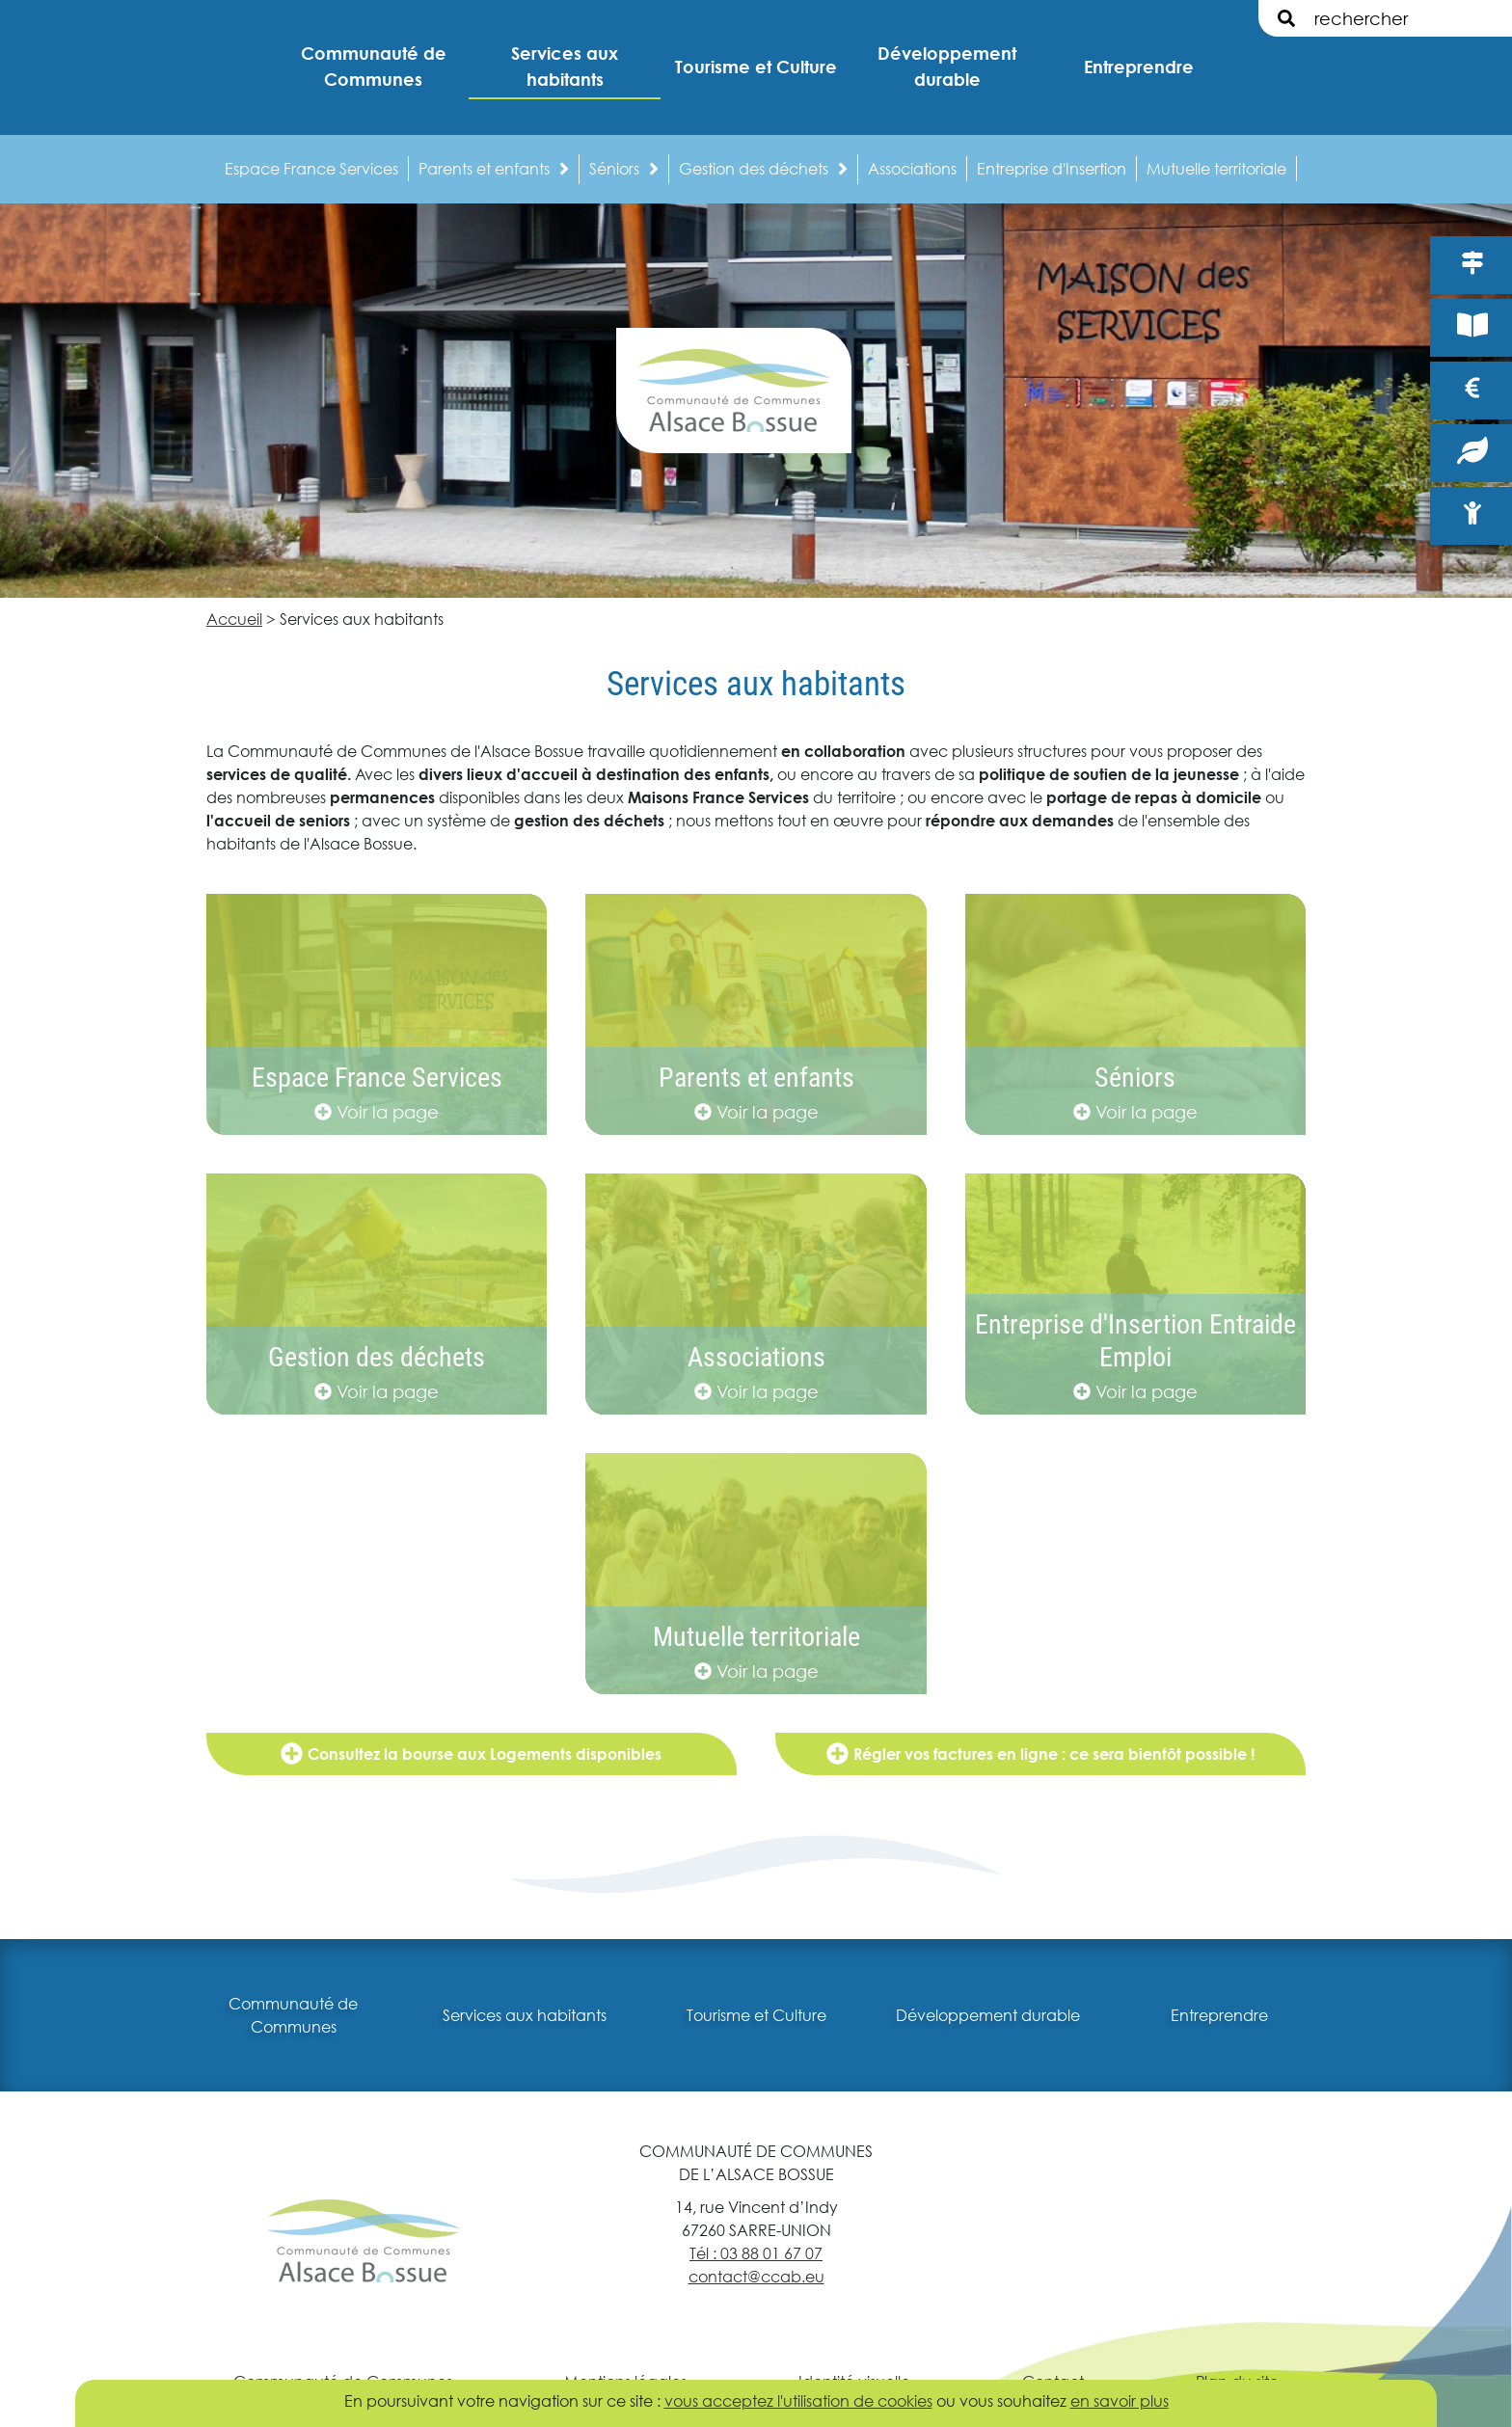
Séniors (624, 168)
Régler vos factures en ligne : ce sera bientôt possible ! (1040, 1753)
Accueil (234, 618)
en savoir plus (1119, 2400)
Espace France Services (311, 168)
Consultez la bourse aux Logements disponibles (471, 1753)
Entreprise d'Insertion (1051, 168)
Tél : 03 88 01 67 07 (756, 2253)
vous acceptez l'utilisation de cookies (798, 2400)
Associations (912, 168)
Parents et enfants (493, 168)
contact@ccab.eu (756, 2276)
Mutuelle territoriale (1216, 168)
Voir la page (376, 1111)
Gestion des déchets (763, 168)
